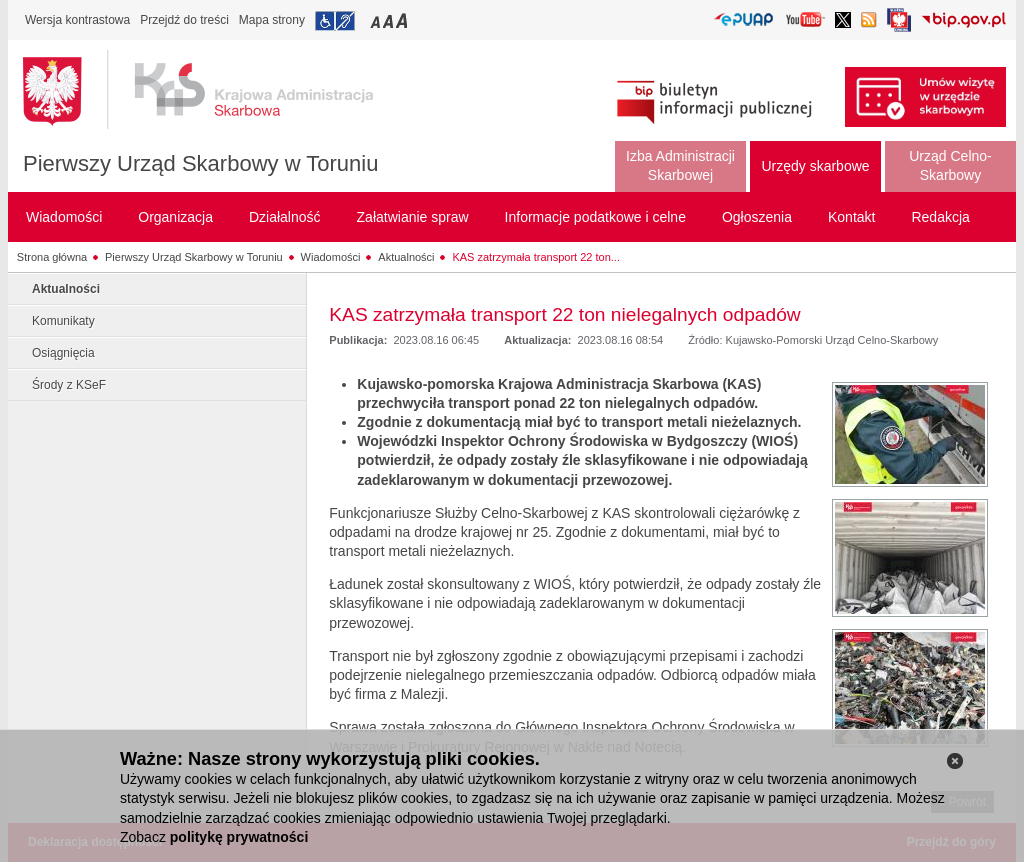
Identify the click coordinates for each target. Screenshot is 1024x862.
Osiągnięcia (63, 353)
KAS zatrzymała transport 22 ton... (536, 257)
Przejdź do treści (184, 20)
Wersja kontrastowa (77, 20)
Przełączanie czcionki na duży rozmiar (403, 20)
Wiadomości (331, 257)
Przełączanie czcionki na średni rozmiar (390, 20)
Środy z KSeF (69, 385)
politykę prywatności (239, 837)
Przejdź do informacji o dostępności (335, 21)
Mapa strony (272, 20)
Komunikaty (63, 321)
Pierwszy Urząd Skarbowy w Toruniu (200, 163)
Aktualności (406, 257)
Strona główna (52, 257)
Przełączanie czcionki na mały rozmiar (377, 20)
